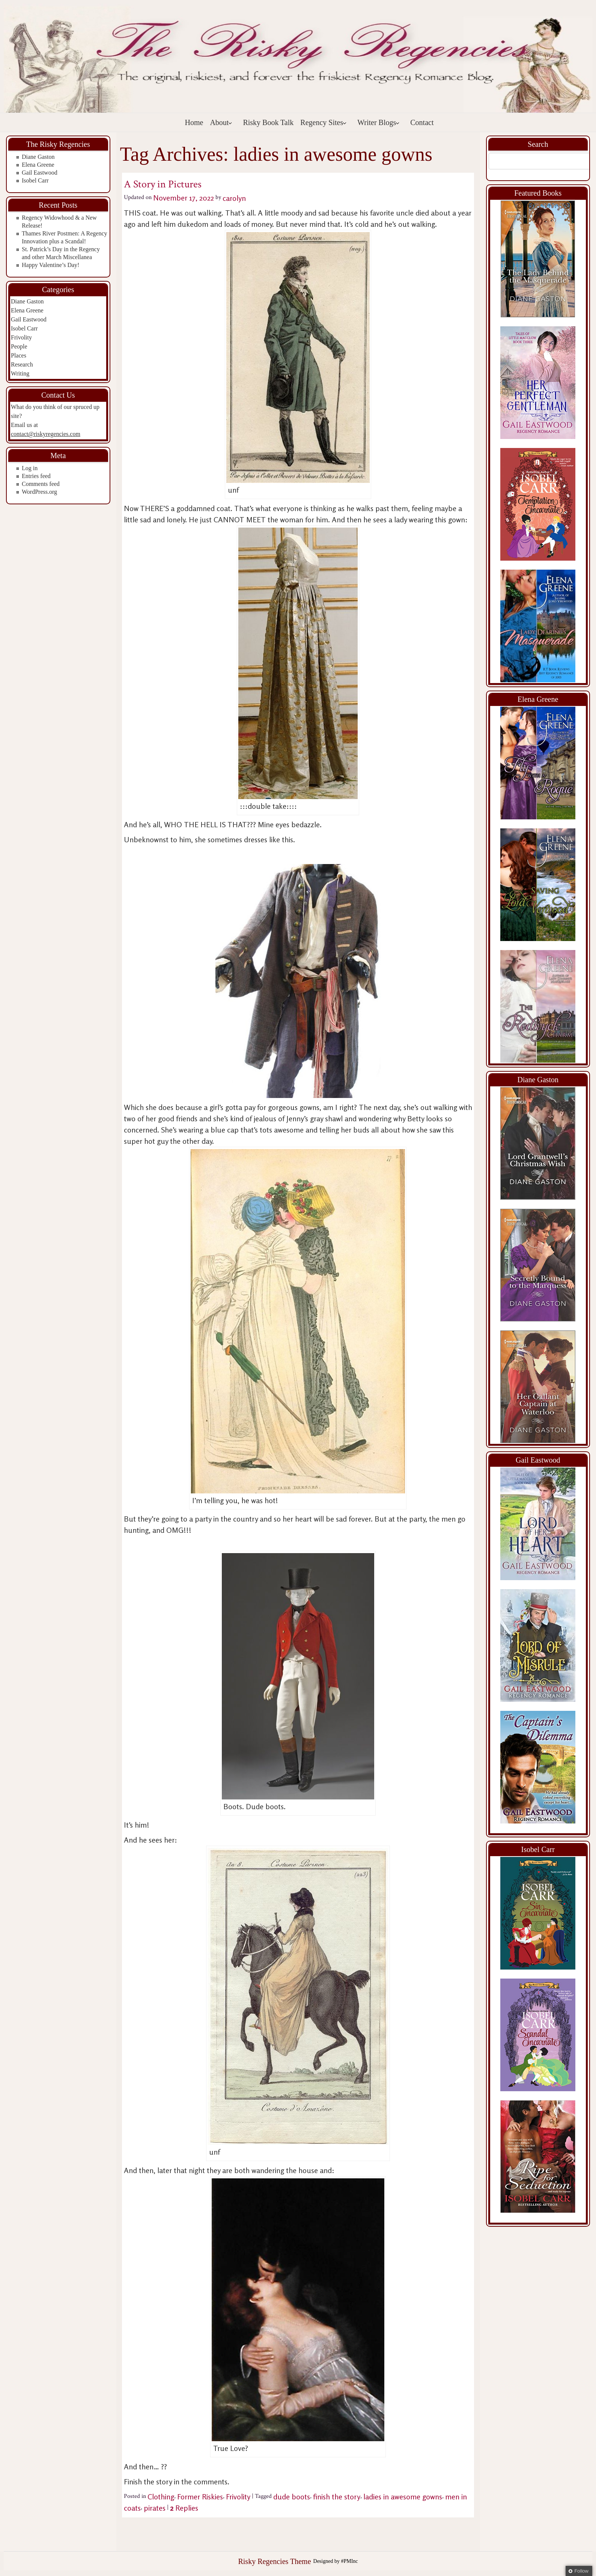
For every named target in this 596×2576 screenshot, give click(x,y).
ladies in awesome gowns (402, 2496)
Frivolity (21, 337)
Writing (20, 373)
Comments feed (41, 484)
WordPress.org (39, 492)
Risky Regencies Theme (274, 2561)
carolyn (234, 197)
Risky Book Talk (268, 122)
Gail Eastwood (39, 172)
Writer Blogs (378, 122)
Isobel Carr (35, 180)
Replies (184, 2508)
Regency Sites (323, 122)
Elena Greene (38, 164)
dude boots (291, 2496)
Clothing (160, 2496)
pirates (155, 2508)
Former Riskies (200, 2496)
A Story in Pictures (163, 184)
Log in (30, 468)
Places (18, 355)
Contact (421, 122)
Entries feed (36, 476)
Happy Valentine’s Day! (50, 265)
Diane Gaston (38, 157)
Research (22, 364)
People (19, 346)
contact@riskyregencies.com (45, 434)
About (221, 122)
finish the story (336, 2496)
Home (194, 122)
